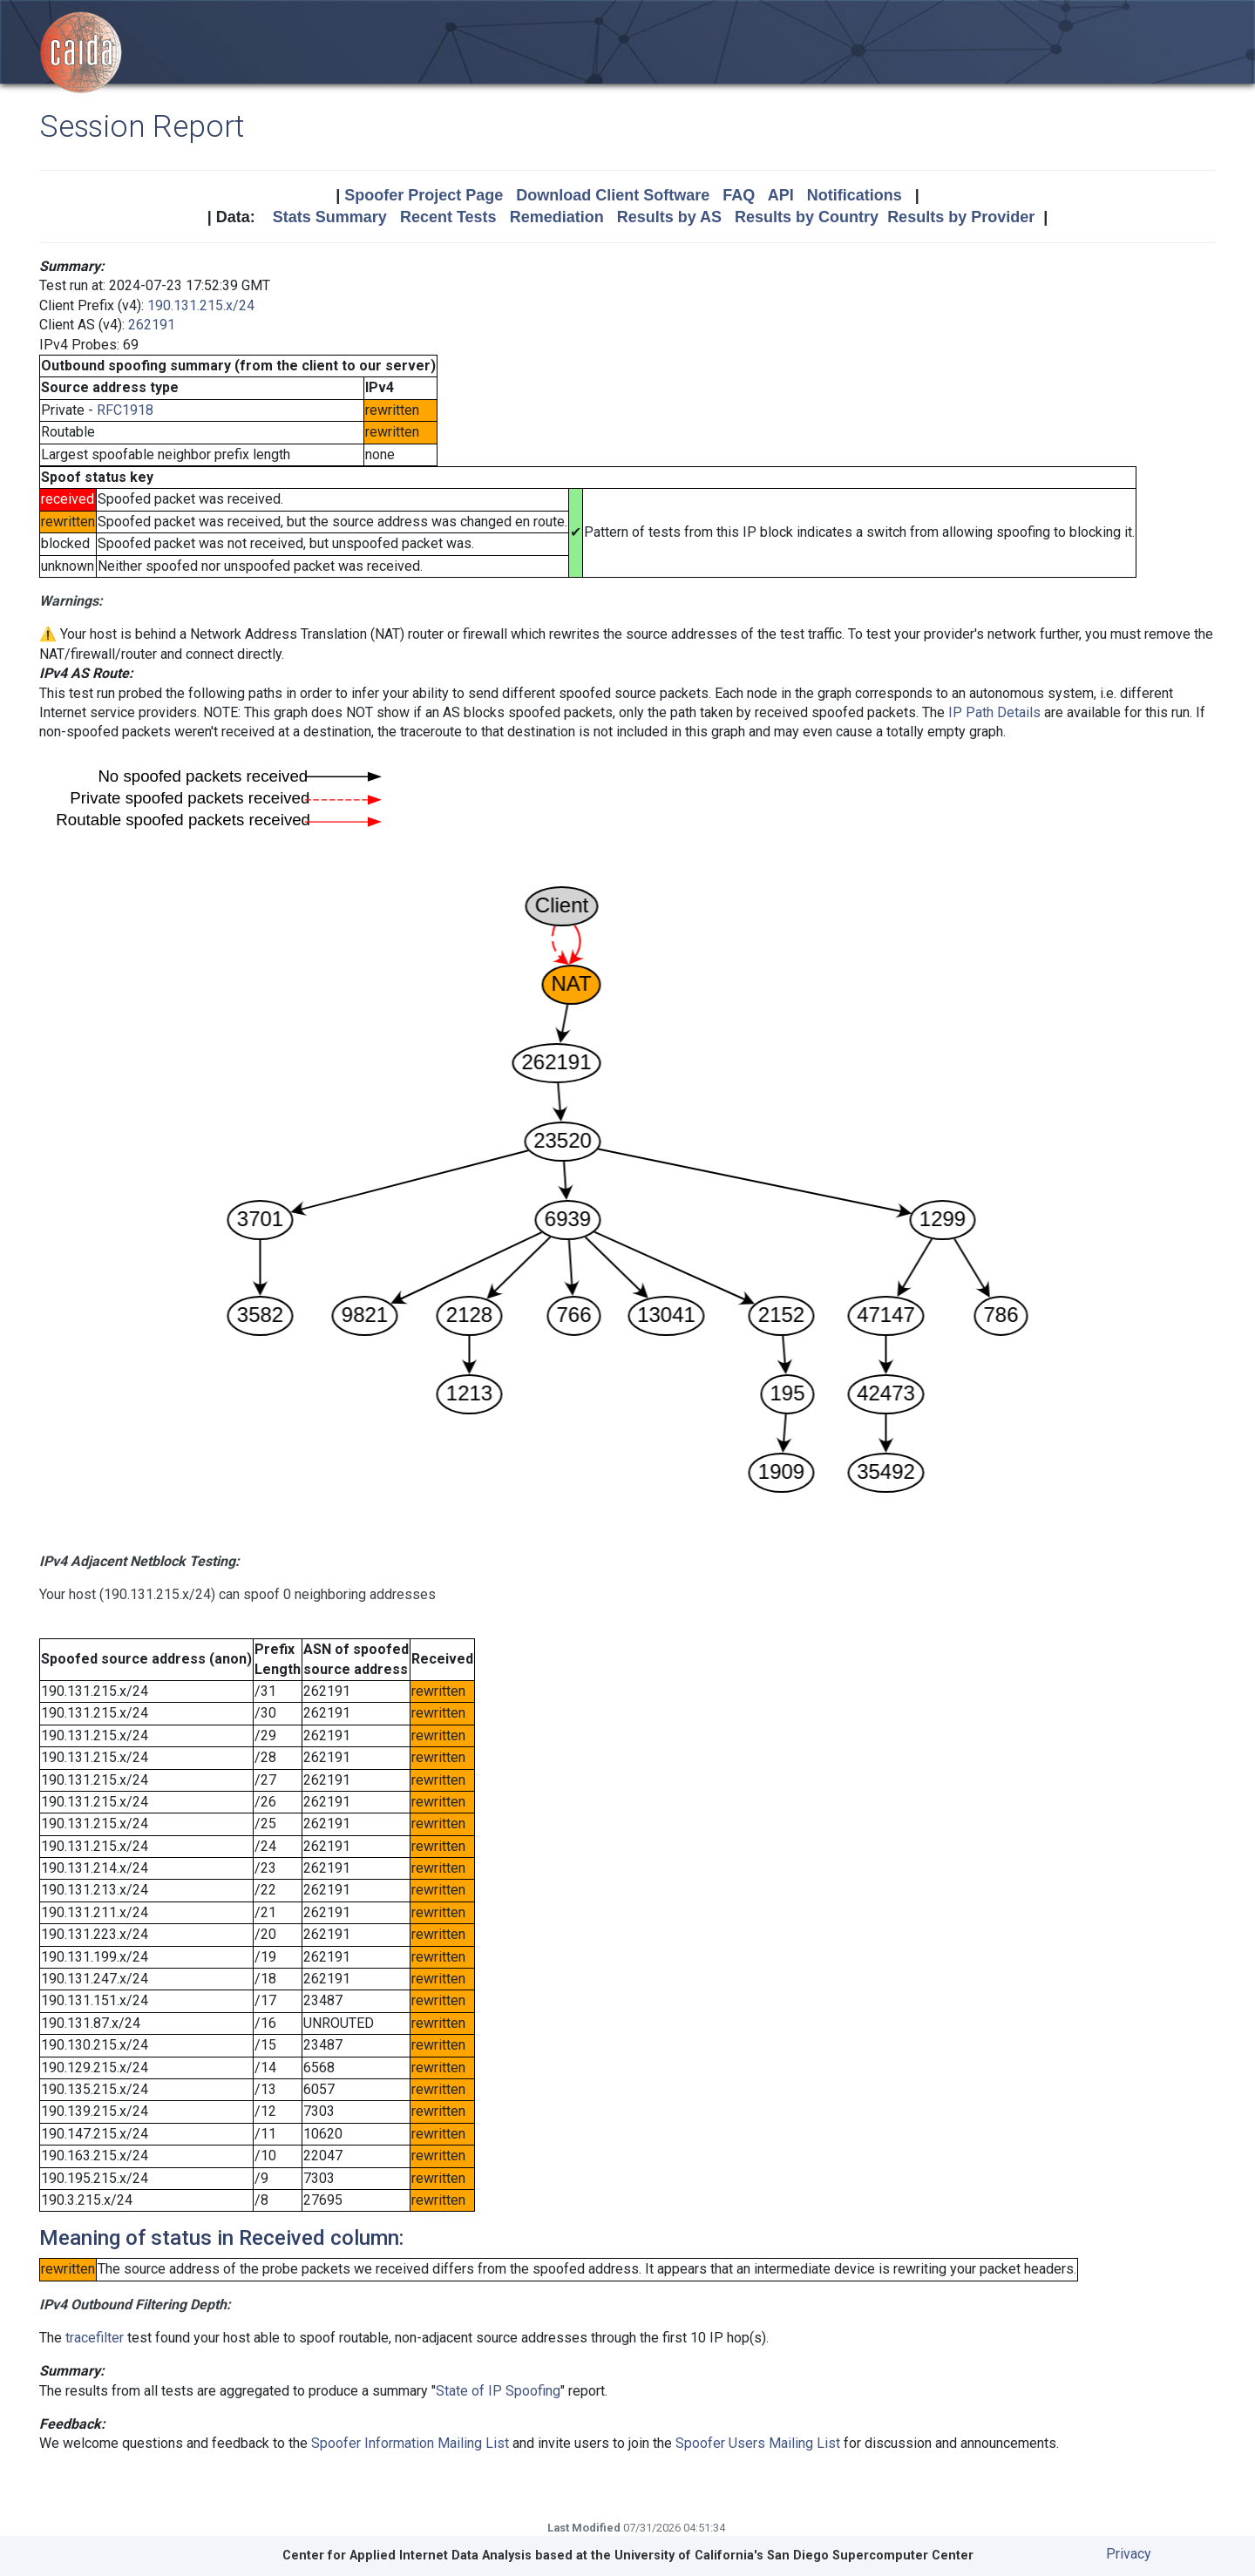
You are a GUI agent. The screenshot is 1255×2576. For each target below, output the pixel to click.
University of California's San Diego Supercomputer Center (793, 2555)
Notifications (854, 195)
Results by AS (669, 217)
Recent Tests (448, 217)
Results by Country (806, 217)
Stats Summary (330, 217)
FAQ (738, 195)
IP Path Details (994, 712)
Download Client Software (612, 195)
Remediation (557, 217)
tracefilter (94, 2337)
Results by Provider (961, 217)
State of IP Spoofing (498, 2391)
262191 (151, 324)
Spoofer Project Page (423, 195)
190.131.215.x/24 (200, 305)
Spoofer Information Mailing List (410, 2443)
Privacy (1128, 2553)
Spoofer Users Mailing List (757, 2443)
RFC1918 (125, 410)
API (781, 195)
